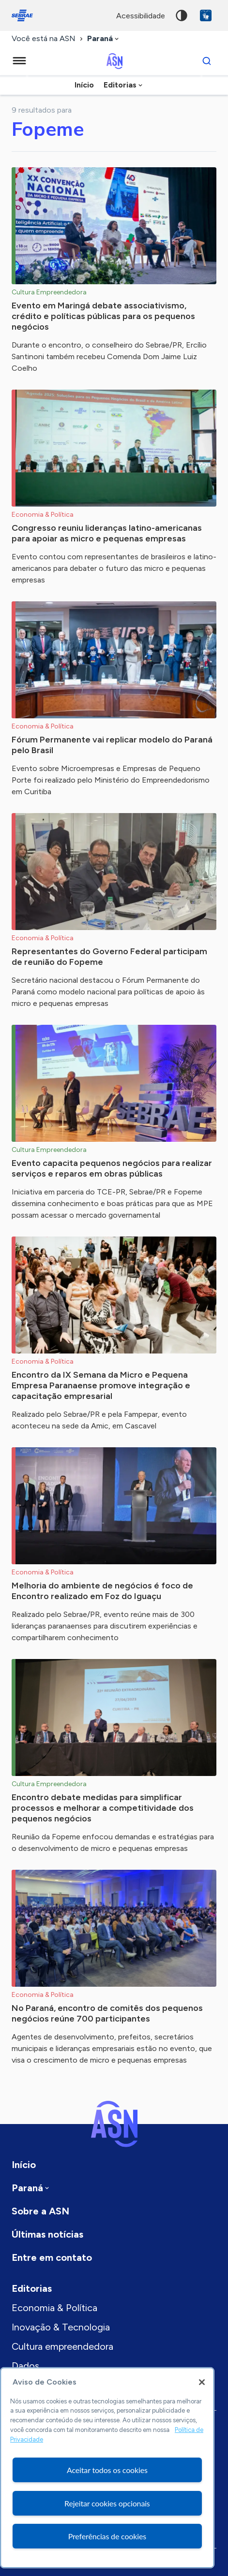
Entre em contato (52, 2257)
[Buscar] (206, 61)
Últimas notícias (47, 2234)
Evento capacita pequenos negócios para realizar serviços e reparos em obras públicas (112, 1168)
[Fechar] (202, 2382)
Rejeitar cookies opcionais (107, 2503)
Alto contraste (181, 15)
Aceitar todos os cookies (107, 2469)
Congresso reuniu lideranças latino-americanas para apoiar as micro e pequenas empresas (107, 533)
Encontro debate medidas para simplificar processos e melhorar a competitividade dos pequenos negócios (103, 1808)
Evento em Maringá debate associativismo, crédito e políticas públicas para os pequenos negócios (103, 316)
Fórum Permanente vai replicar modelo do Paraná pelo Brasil (112, 745)
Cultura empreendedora (62, 2346)
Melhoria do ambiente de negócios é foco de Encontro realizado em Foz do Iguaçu (102, 1590)
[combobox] (104, 39)
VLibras (205, 15)
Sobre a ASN (40, 2211)
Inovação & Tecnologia (61, 2327)
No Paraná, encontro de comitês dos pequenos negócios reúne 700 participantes (107, 2013)
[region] (107, 2467)
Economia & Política (54, 2308)
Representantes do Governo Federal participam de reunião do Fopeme (109, 956)
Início (84, 84)
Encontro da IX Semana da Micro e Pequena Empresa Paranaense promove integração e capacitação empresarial (101, 1385)
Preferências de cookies (107, 2536)
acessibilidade (140, 15)
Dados (25, 2366)
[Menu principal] (19, 61)
